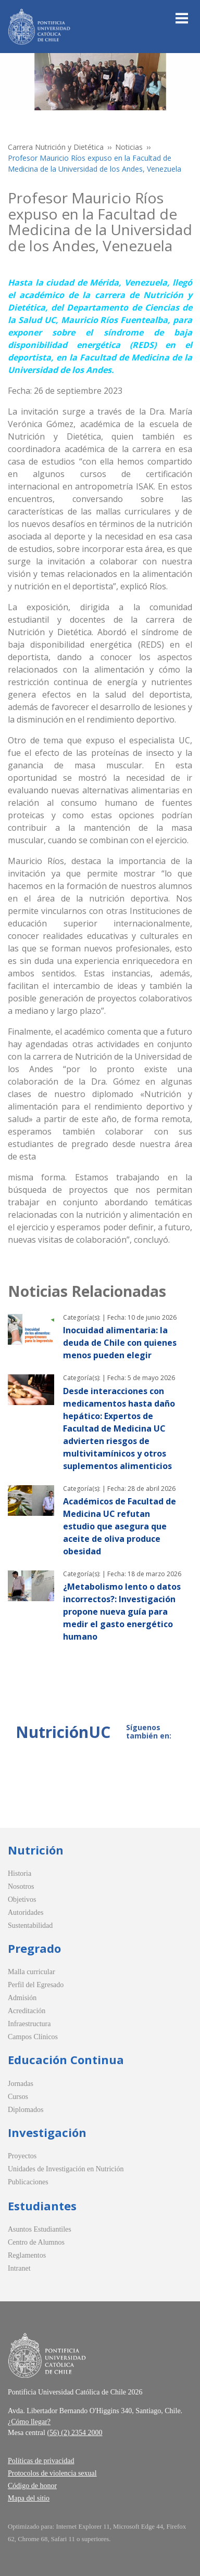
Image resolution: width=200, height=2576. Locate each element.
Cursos (18, 2097)
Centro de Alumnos (36, 2242)
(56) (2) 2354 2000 (74, 2433)
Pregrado (34, 1948)
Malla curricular (31, 1972)
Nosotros (21, 1886)
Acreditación (26, 2011)
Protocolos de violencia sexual (52, 2473)
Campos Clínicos (33, 2037)
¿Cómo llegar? (29, 2422)
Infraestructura (29, 2024)
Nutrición (36, 1850)
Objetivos (22, 1899)
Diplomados (25, 2110)
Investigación (47, 2132)
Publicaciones (28, 2182)
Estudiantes (42, 2205)
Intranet (19, 2268)
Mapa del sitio (28, 2498)
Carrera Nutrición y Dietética (56, 147)
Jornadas (20, 2084)
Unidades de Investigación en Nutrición (65, 2169)
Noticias (129, 147)
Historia (19, 1873)
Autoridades (25, 1912)
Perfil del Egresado (36, 1985)
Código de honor (32, 2486)
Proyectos (22, 2156)
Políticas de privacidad (41, 2461)
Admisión (22, 1998)
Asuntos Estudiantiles (39, 2229)
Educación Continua (66, 2059)
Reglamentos (27, 2255)
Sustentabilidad (30, 1925)
